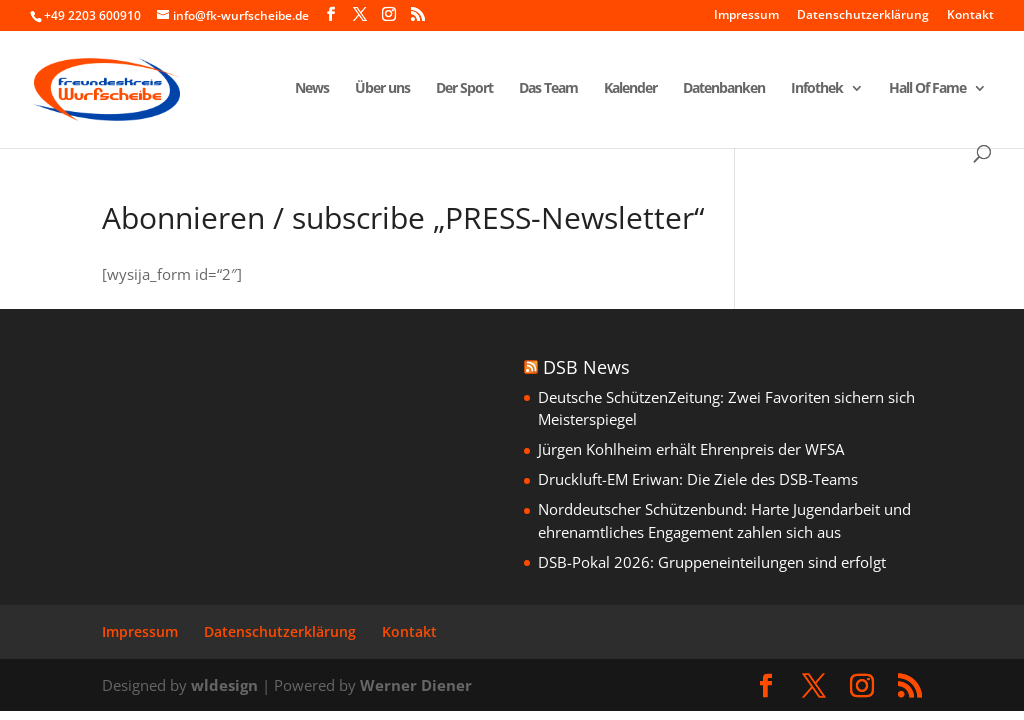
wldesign (224, 685)
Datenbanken (724, 89)
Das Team (548, 89)
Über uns (382, 89)
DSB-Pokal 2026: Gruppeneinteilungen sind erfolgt (712, 562)
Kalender (630, 89)
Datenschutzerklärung (863, 16)
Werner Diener (416, 685)
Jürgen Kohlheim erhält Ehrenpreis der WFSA (691, 449)
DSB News (586, 367)
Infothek (817, 89)
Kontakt (970, 16)
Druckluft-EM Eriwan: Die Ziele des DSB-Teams (698, 479)
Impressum (746, 16)
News (312, 89)
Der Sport (464, 89)
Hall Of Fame (927, 89)
